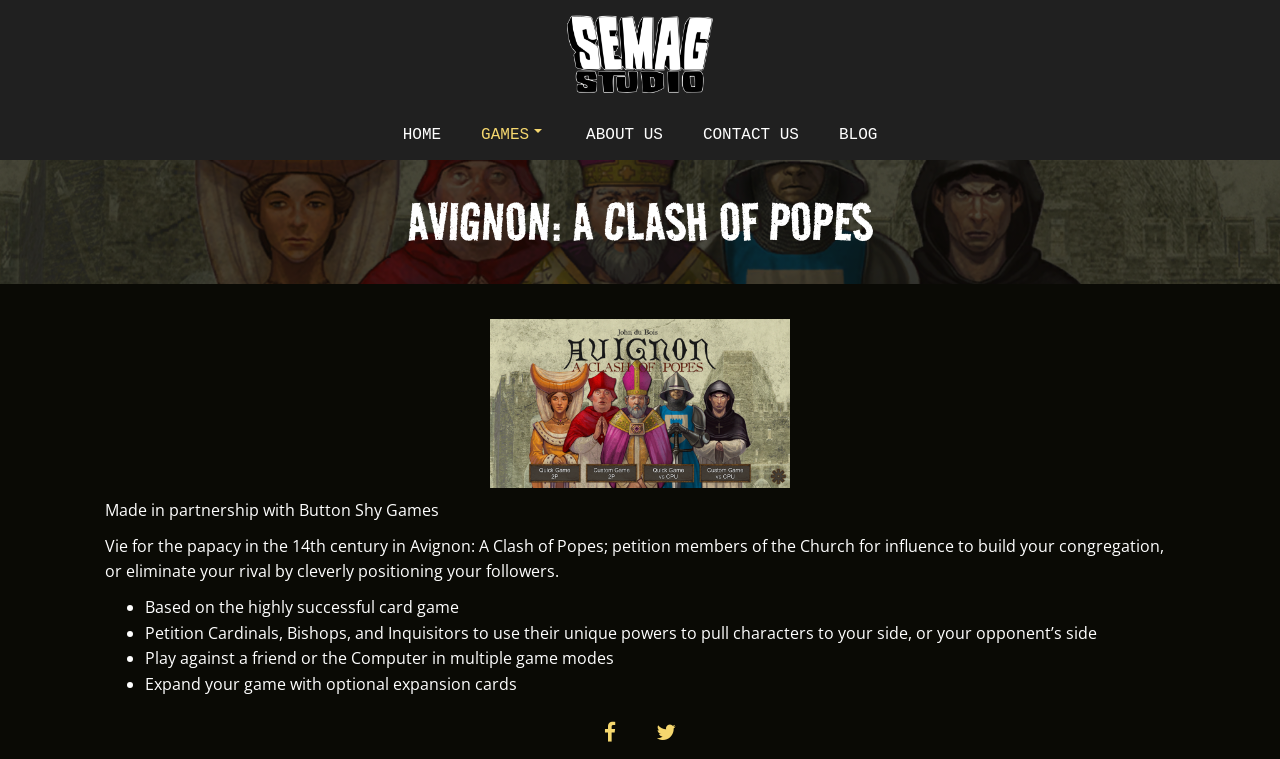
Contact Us (751, 135)
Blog (858, 135)
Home (422, 135)
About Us (624, 135)
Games (511, 135)
